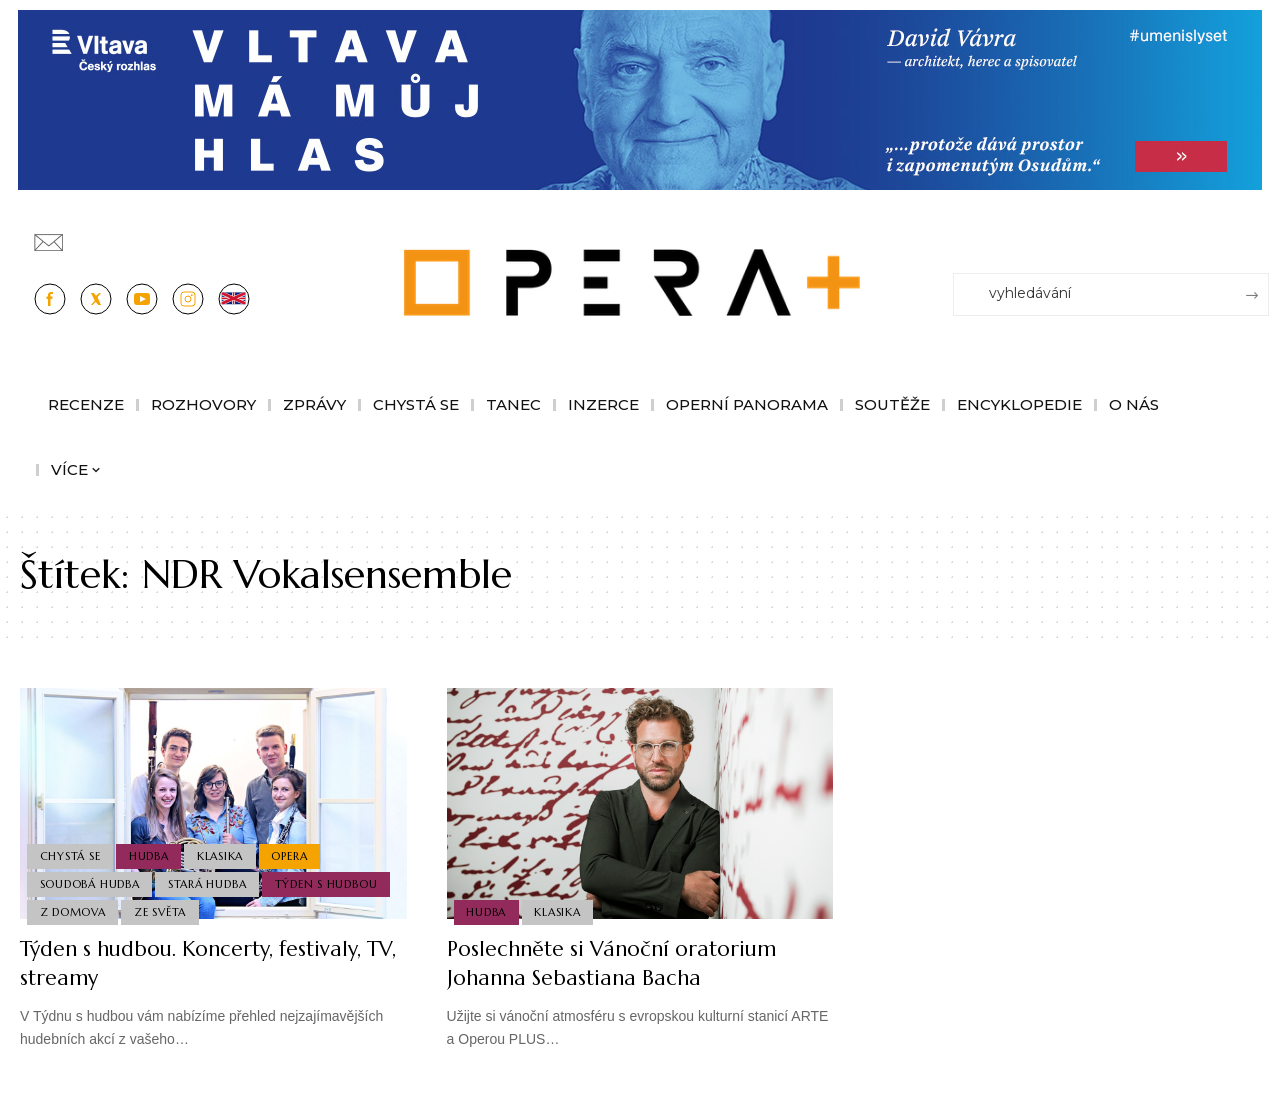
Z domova (73, 912)
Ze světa (162, 912)
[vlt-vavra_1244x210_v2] (640, 98)
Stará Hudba (209, 882)
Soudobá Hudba (90, 882)
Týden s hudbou (328, 882)
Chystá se (70, 853)
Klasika (223, 853)
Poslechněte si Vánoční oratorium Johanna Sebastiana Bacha (619, 963)
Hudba (151, 853)
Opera (294, 853)
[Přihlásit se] (1258, 233)
